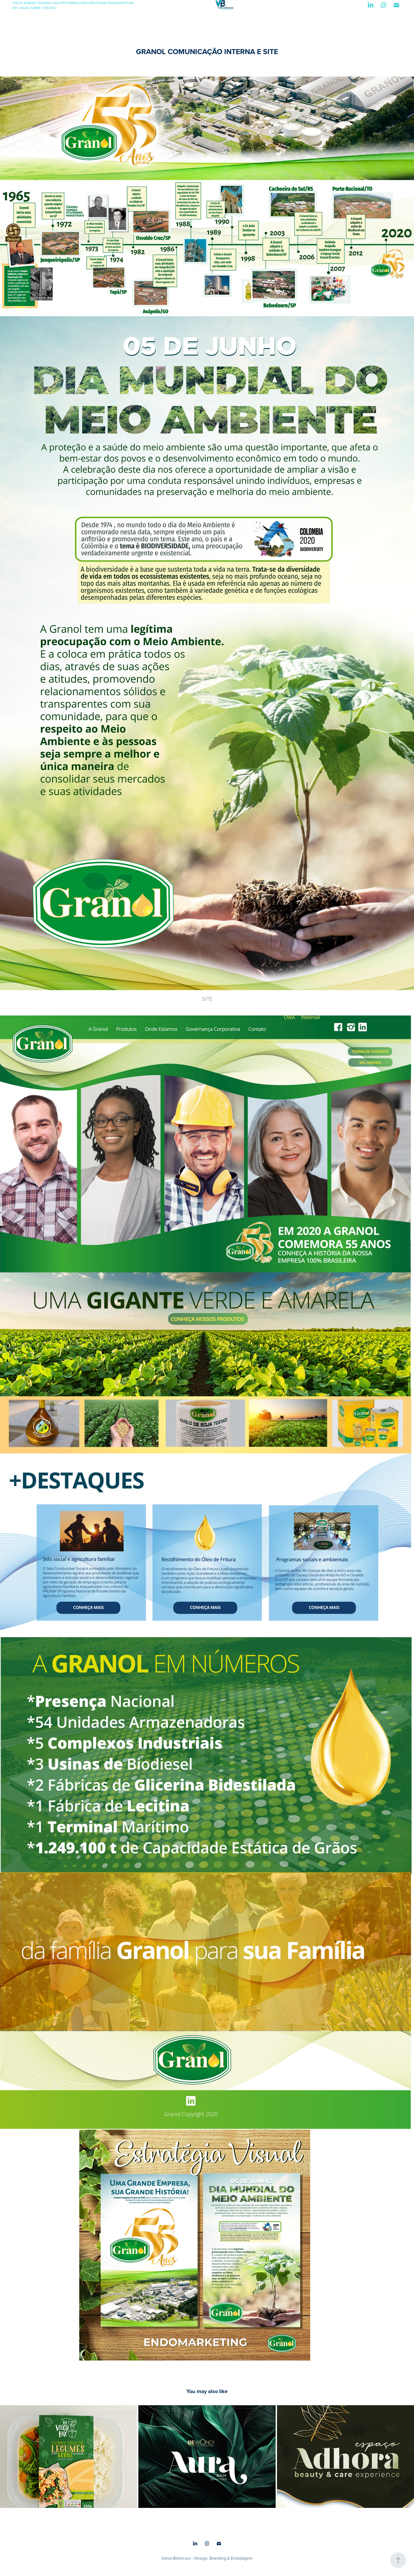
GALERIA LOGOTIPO (52, 3)
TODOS (17, 3)
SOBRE (36, 8)
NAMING (30, 3)
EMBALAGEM (77, 3)
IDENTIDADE (98, 3)
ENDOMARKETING (121, 3)
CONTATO (49, 8)
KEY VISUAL (21, 8)
